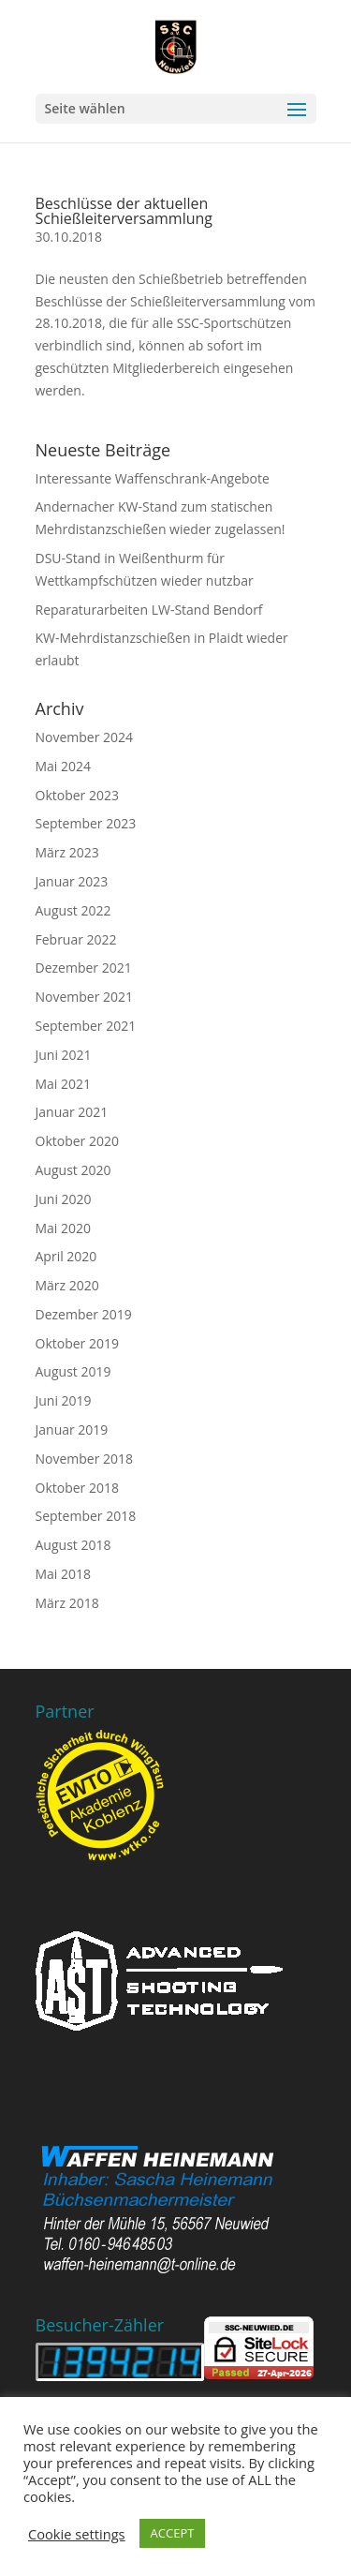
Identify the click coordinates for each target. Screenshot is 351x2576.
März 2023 (67, 852)
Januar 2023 (72, 881)
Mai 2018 (64, 1574)
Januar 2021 (72, 1112)
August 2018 (73, 1545)
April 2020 (66, 1256)
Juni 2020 (64, 1199)
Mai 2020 (64, 1228)
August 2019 (73, 1371)
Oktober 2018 (77, 1487)
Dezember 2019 (84, 1314)
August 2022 (73, 910)
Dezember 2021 (84, 967)
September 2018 (86, 1516)
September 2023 (86, 823)
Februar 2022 (76, 939)
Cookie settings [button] (76, 2533)
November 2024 (85, 737)
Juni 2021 (64, 1055)
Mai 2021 (64, 1084)
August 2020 (73, 1170)
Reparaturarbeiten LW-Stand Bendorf (149, 609)
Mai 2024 (64, 766)
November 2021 (85, 996)
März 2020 (67, 1285)
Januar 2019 (72, 1429)
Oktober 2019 (77, 1343)
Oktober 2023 (77, 795)
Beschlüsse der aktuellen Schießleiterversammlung (124, 211)
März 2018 (67, 1603)
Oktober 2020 (77, 1141)
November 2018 (85, 1458)
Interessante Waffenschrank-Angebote (153, 478)
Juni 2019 (64, 1400)
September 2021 (86, 1026)
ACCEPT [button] (173, 2532)
